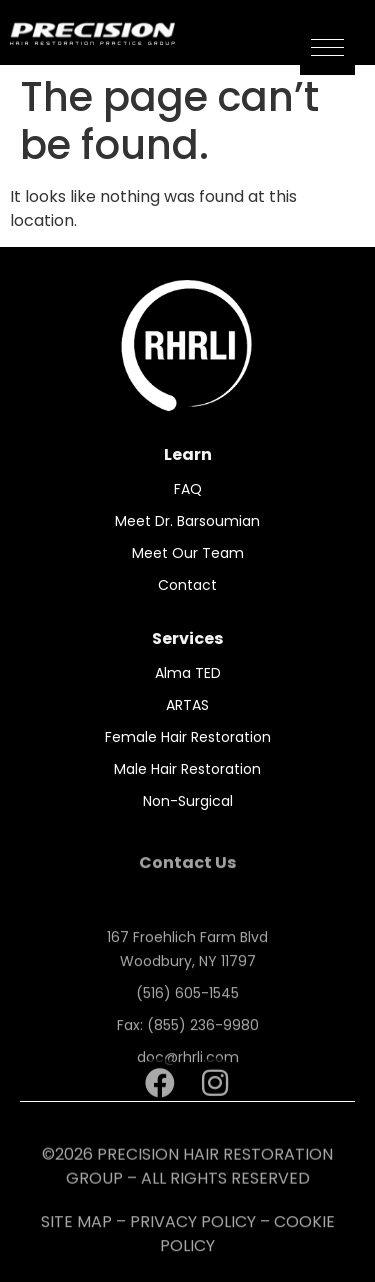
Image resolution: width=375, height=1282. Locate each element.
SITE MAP (76, 1232)
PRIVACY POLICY (193, 1232)
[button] (327, 47)
